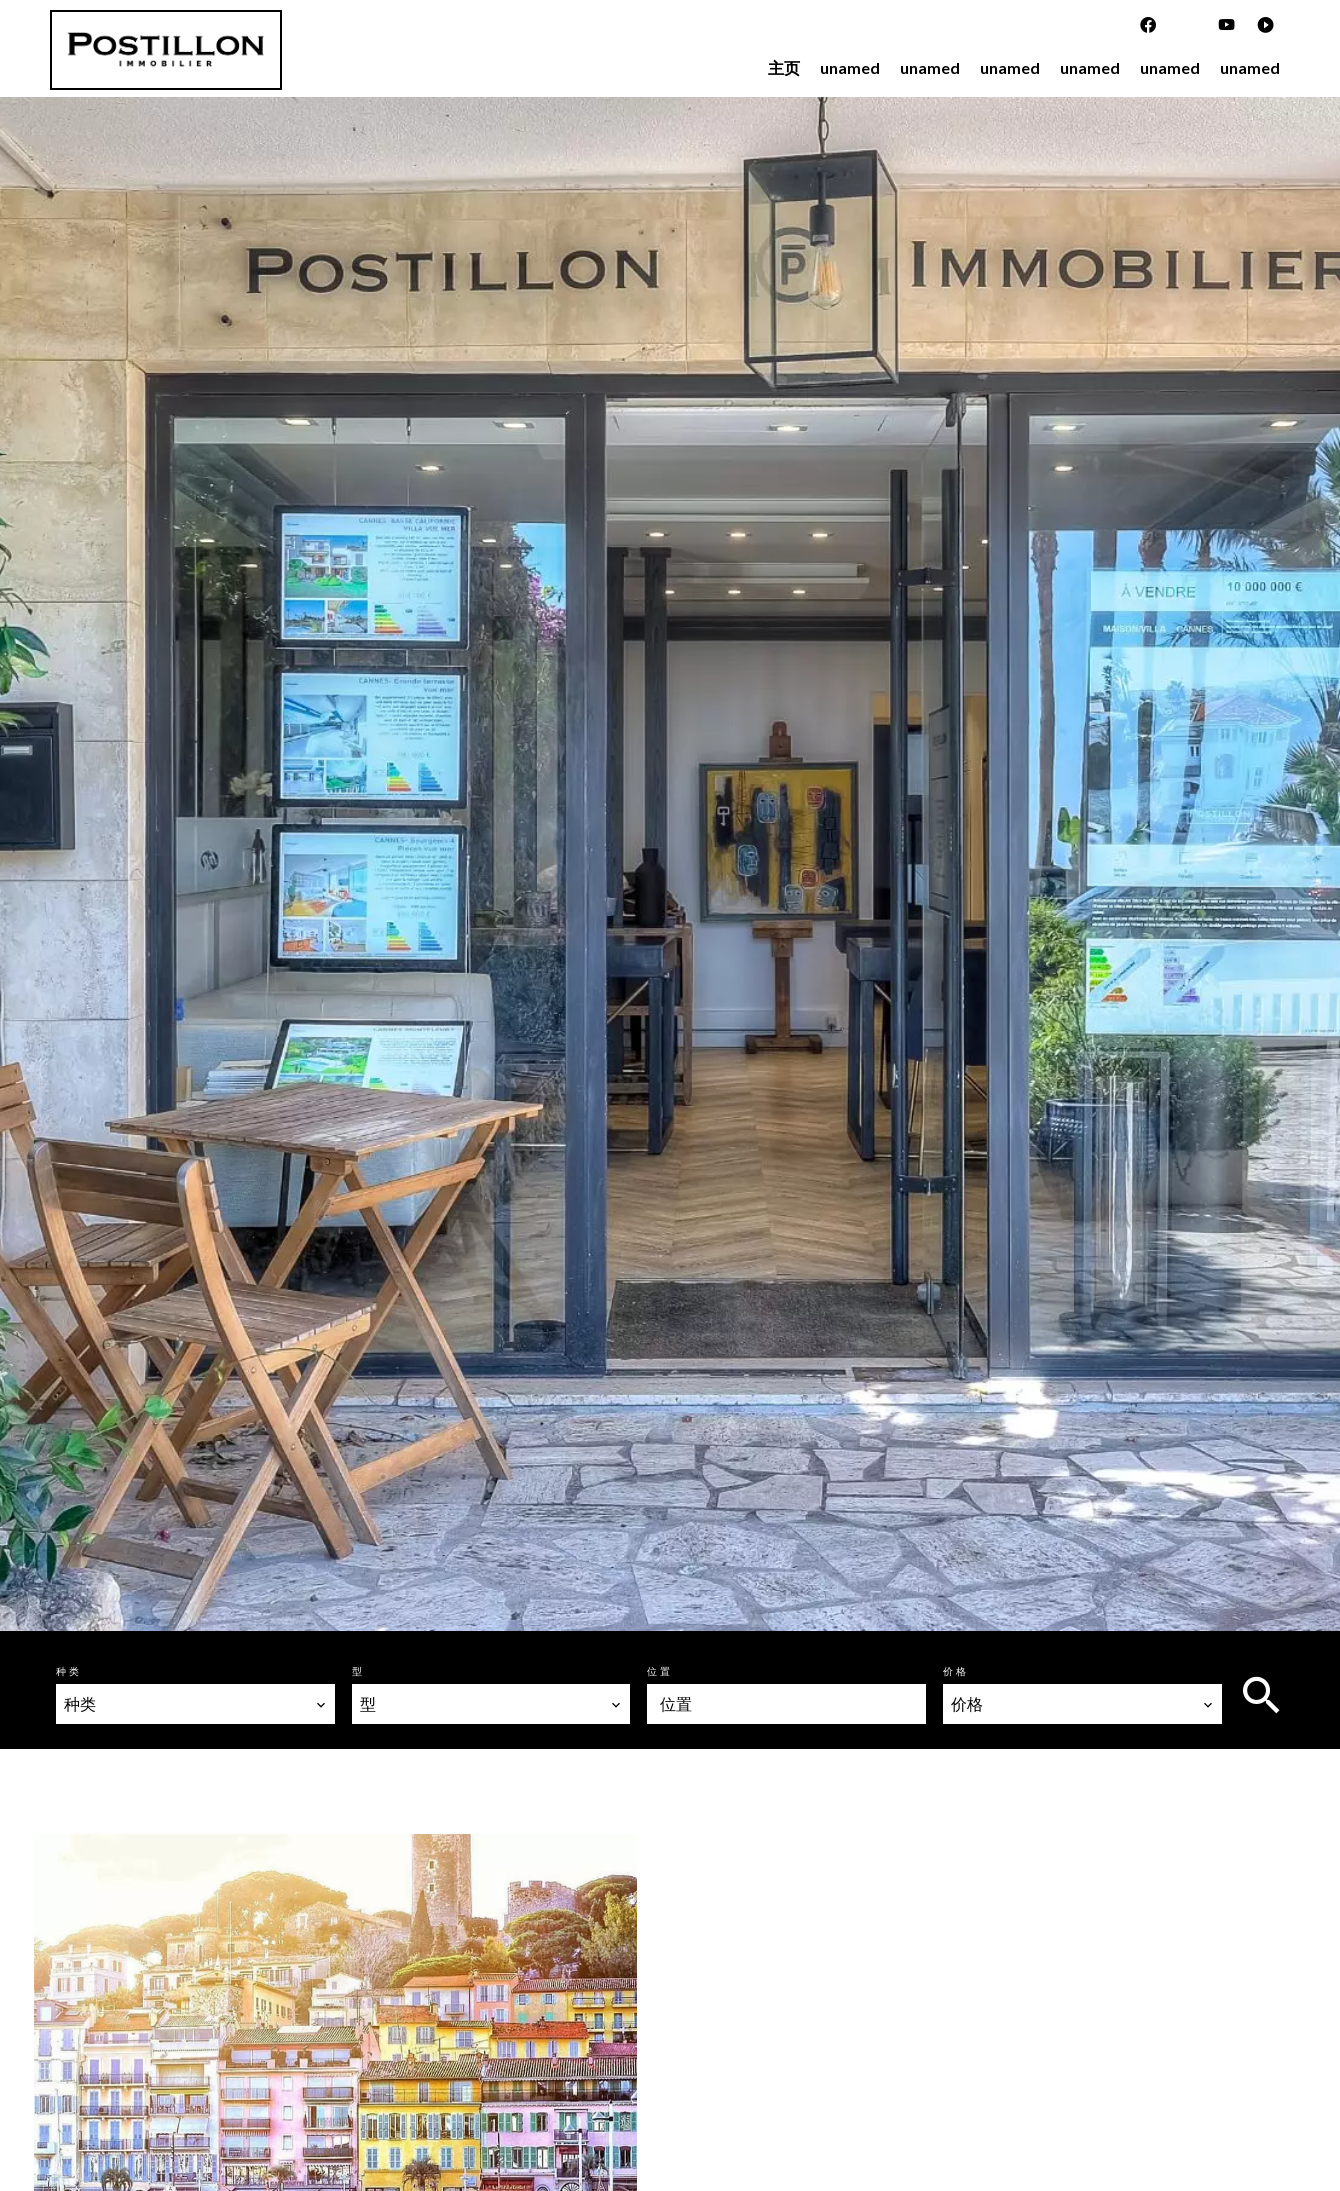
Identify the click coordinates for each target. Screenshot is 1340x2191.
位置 (660, 1671)
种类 (69, 1671)
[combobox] (195, 1704)
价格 (956, 1671)
